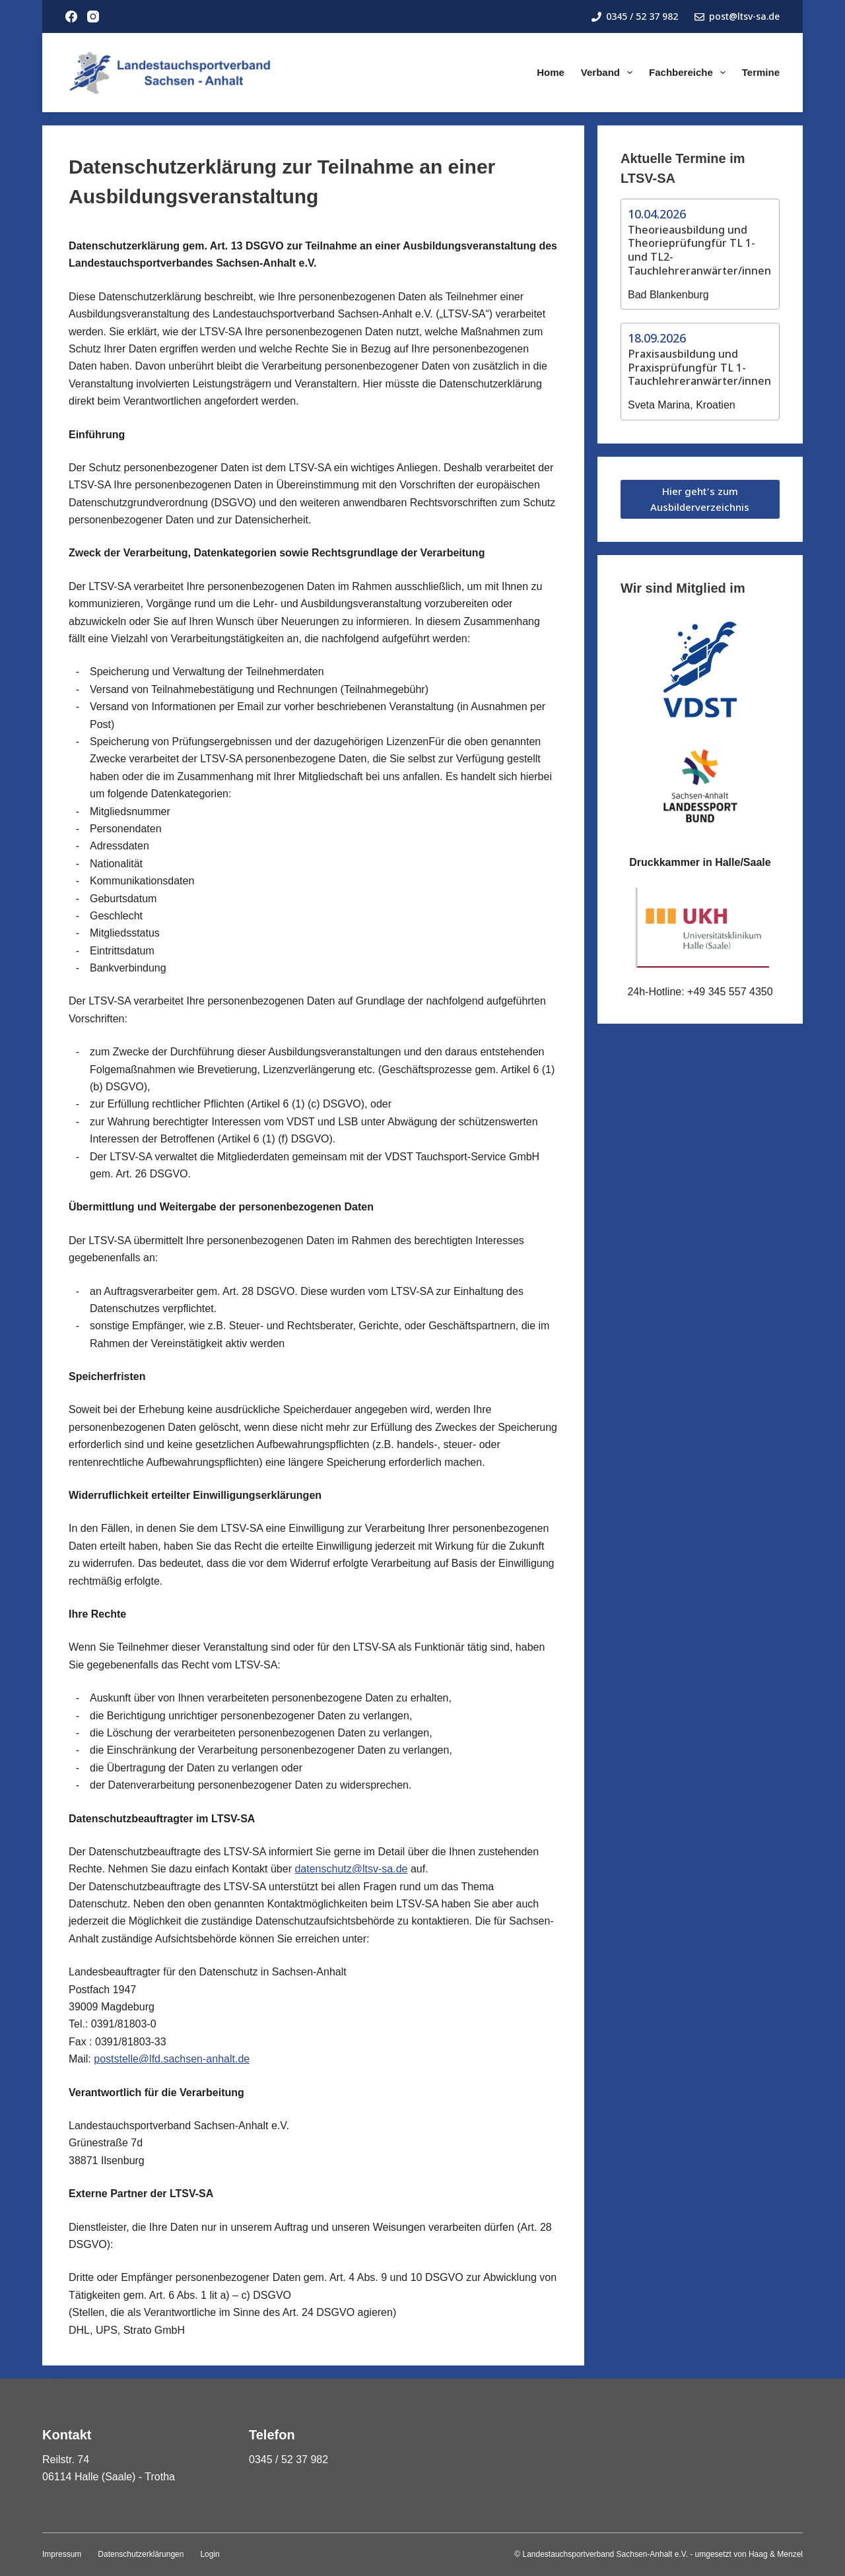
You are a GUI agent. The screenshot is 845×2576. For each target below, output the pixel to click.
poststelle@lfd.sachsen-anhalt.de (172, 2058)
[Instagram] (93, 16)
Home (550, 72)
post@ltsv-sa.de (737, 16)
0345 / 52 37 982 (635, 16)
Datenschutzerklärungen (141, 2554)
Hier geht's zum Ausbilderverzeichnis (699, 499)
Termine (761, 72)
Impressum (61, 2554)
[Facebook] (71, 16)
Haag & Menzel (776, 2554)
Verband (609, 73)
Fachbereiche (690, 73)
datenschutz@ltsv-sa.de (350, 1868)
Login (209, 2554)
